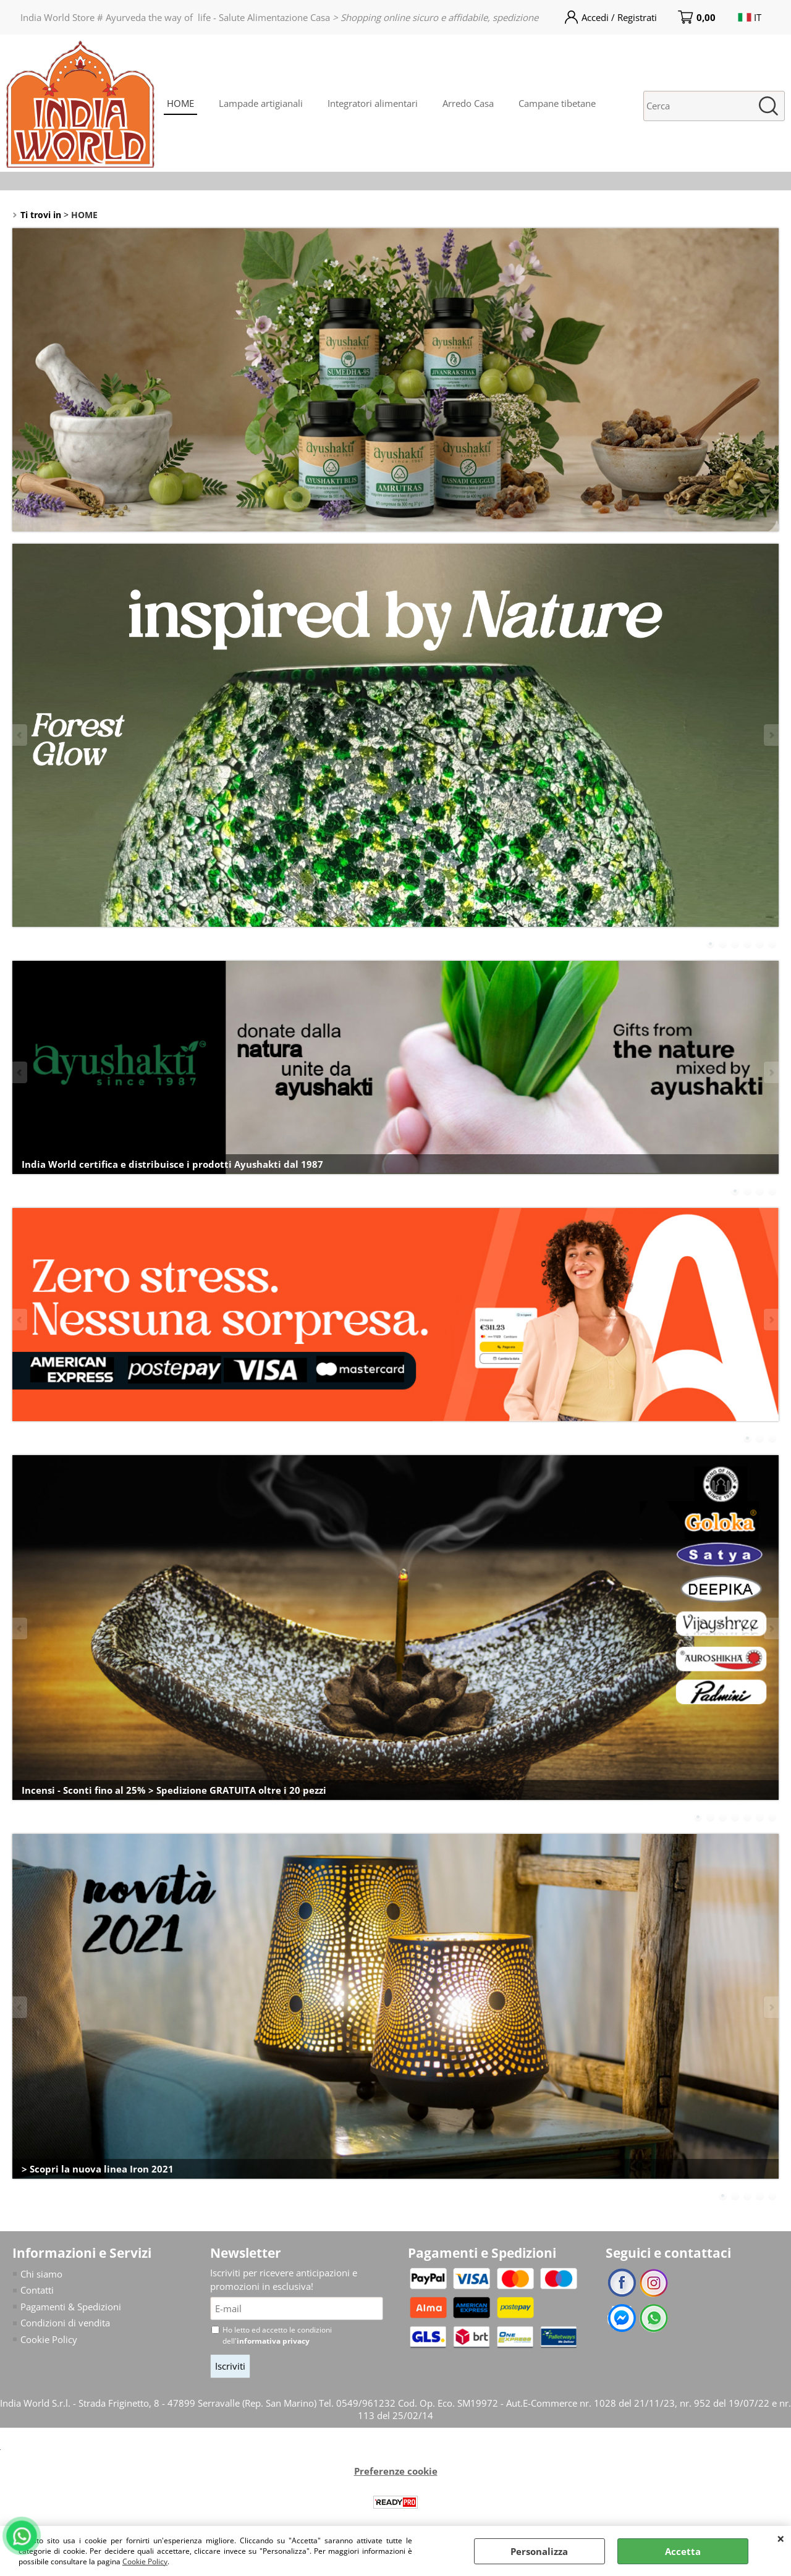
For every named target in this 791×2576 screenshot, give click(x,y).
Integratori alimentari (373, 103)
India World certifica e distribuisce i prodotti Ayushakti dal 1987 (172, 1164)
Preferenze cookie (396, 2471)
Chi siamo (41, 2274)
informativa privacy (273, 2341)
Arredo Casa (468, 103)
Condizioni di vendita (65, 2322)
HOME (180, 103)
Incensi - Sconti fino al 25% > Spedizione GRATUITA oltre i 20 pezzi (174, 1790)
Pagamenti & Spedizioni (70, 2306)
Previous (20, 735)
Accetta (683, 2551)
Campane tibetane (557, 103)
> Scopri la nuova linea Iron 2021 (98, 2169)
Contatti (37, 2290)
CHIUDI (781, 2538)
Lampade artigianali (261, 103)
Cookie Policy (144, 2561)
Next (771, 735)
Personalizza (539, 2551)
